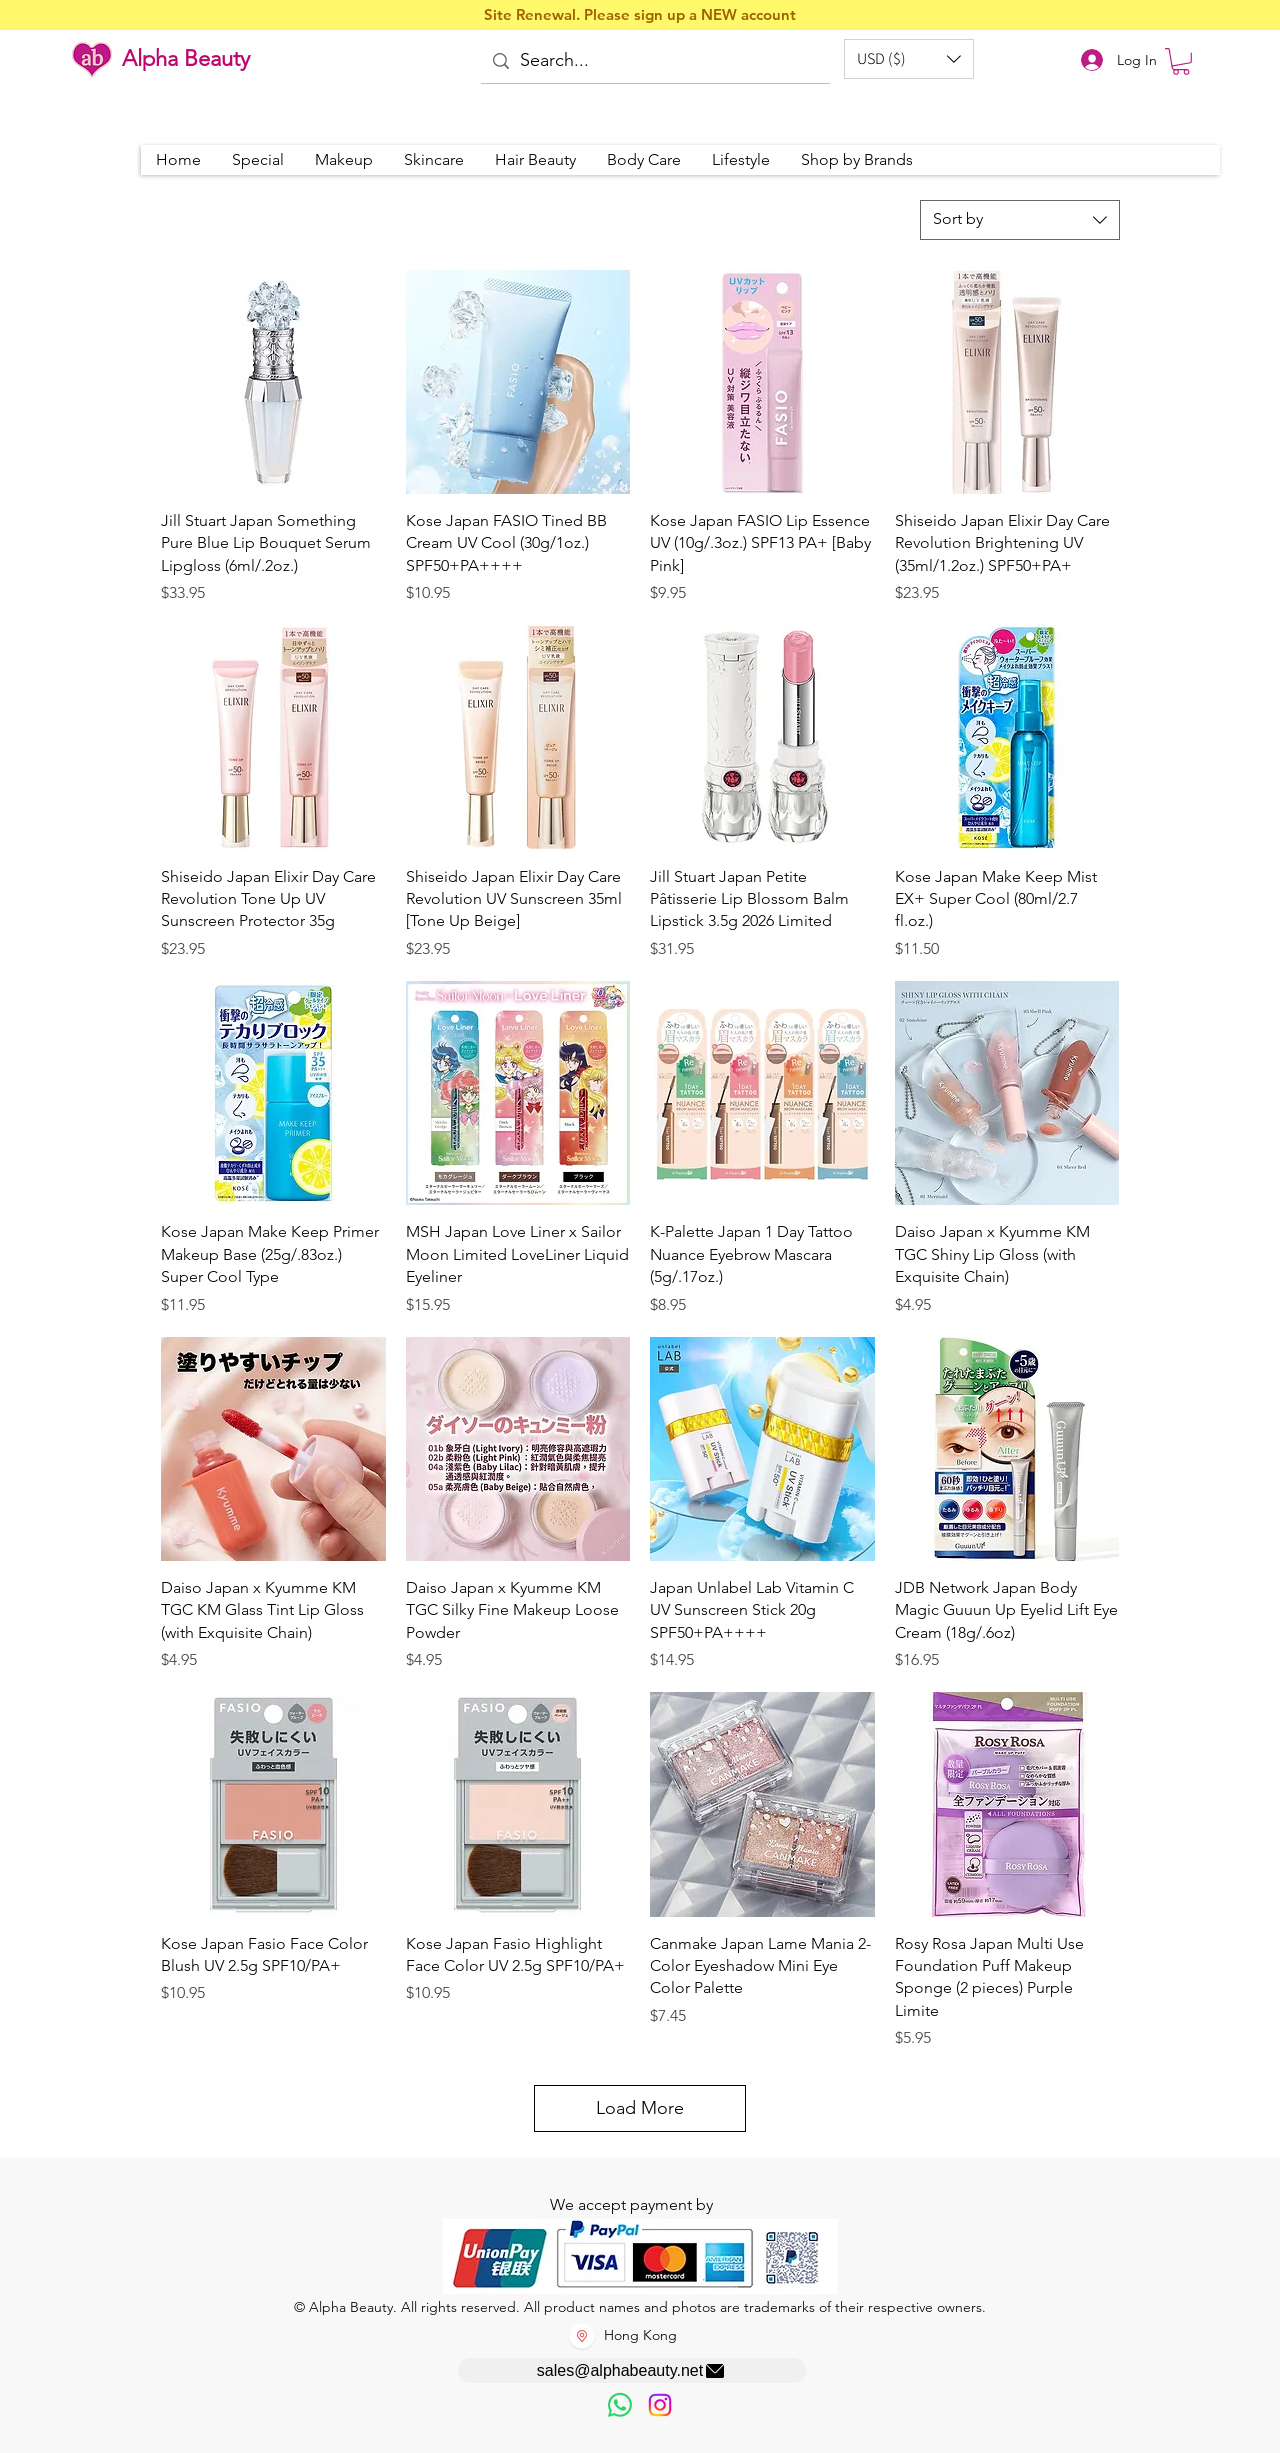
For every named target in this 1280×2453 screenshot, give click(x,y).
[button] (909, 59)
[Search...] (654, 61)
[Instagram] (660, 2405)
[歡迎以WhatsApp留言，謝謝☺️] (620, 2405)
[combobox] (1020, 220)
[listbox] (909, 59)
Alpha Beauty (186, 58)
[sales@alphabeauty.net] (632, 2370)
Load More (640, 2108)
